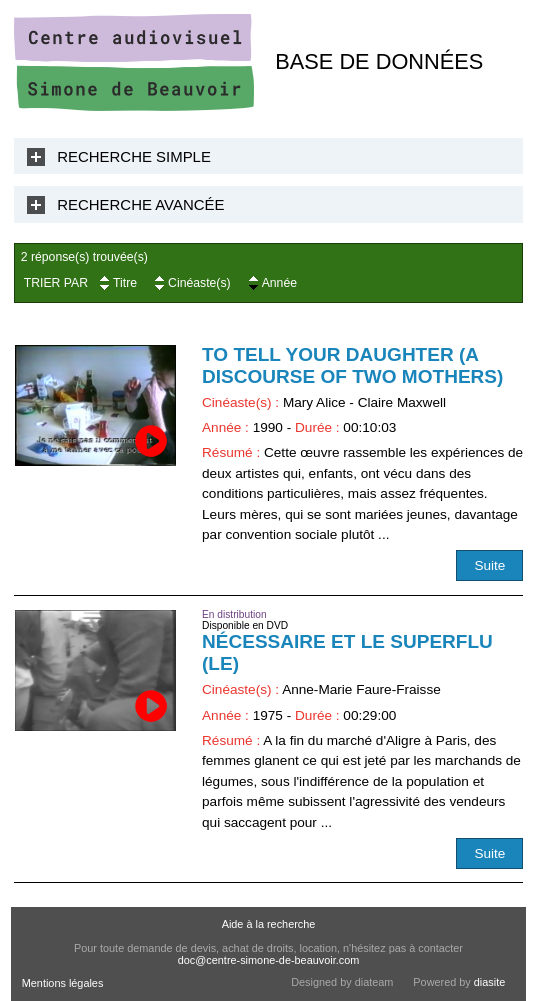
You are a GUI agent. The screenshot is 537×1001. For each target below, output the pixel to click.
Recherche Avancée (140, 204)
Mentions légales (63, 983)
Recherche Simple (134, 156)
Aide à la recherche (269, 924)
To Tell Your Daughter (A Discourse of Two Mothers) (352, 365)
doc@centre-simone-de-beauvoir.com (269, 960)
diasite (489, 982)
